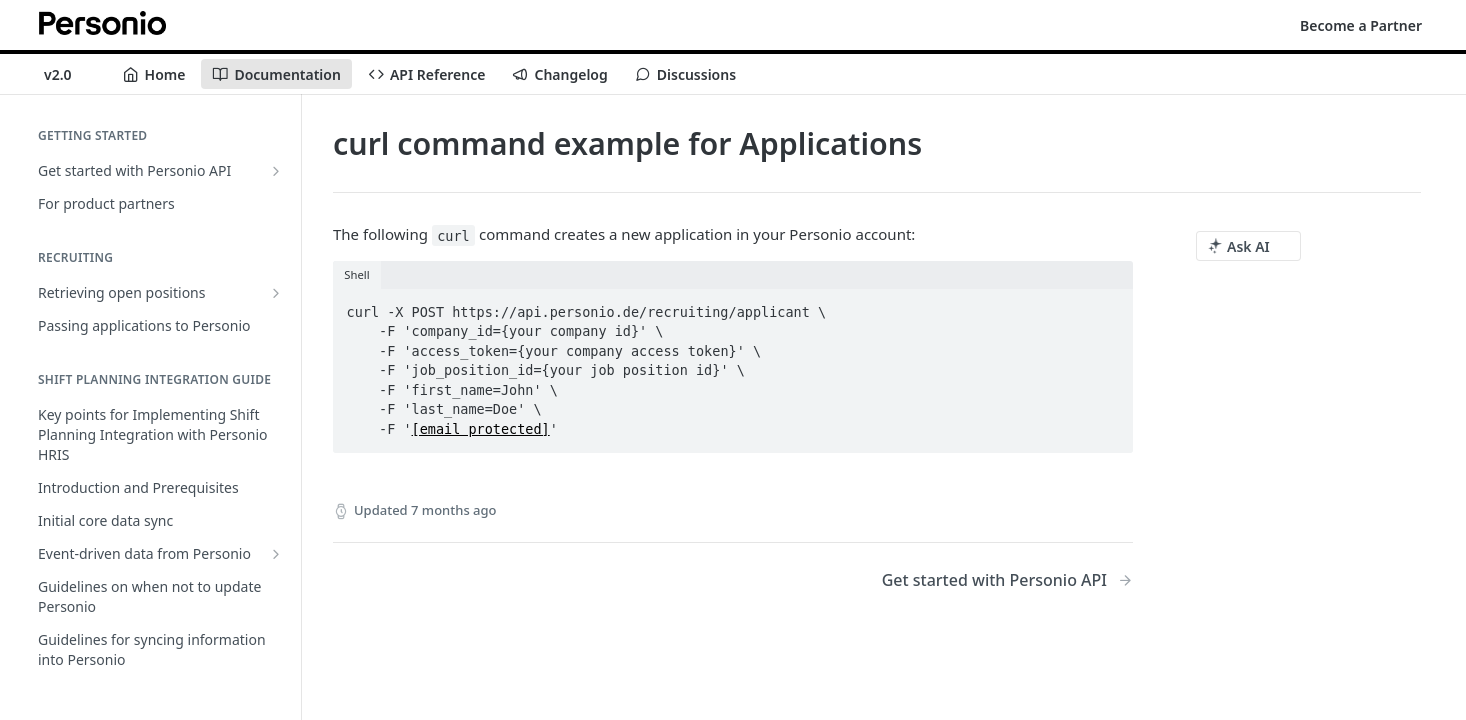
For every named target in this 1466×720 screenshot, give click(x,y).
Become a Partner (1361, 25)
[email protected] (481, 429)
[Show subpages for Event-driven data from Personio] (276, 554)
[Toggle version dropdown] (70, 74)
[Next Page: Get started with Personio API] (1007, 580)
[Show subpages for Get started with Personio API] (276, 171)
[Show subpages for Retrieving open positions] (276, 293)
